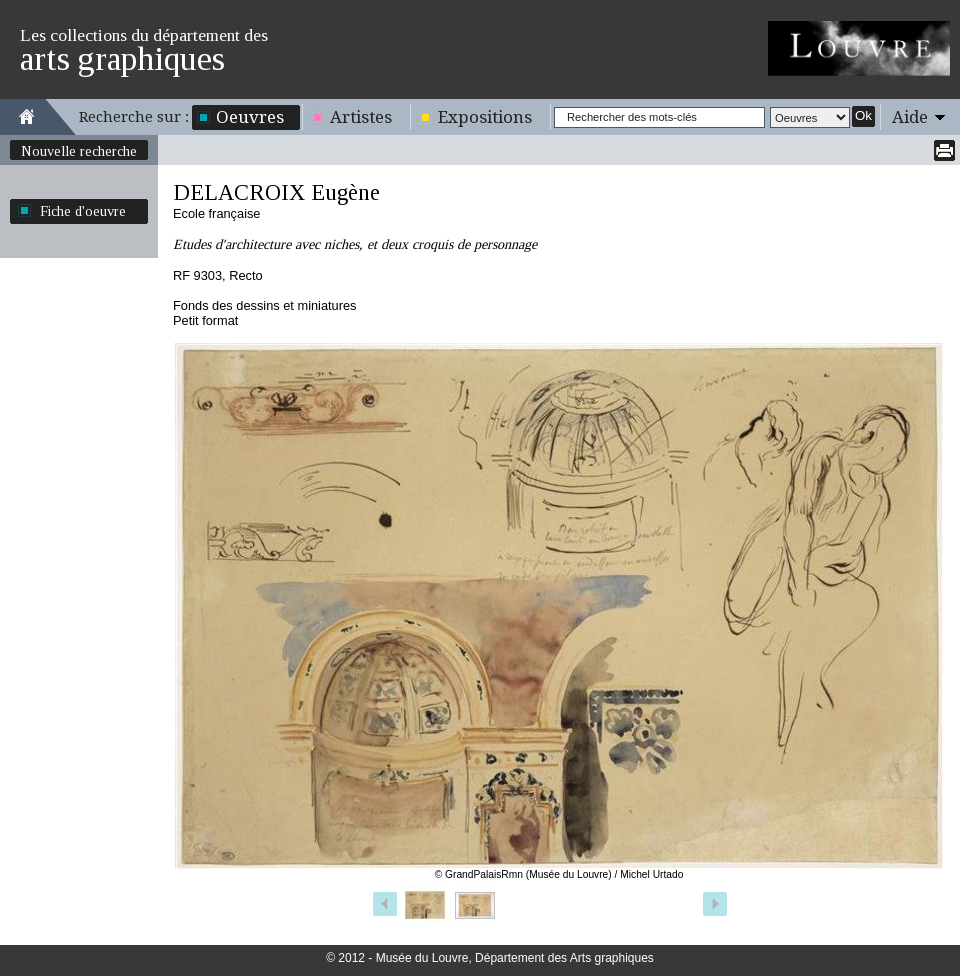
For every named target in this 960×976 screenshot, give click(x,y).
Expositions (485, 117)
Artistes (361, 117)
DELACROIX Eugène (276, 192)
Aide (910, 117)
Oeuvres (250, 117)
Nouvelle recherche (79, 151)
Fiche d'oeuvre (83, 211)
